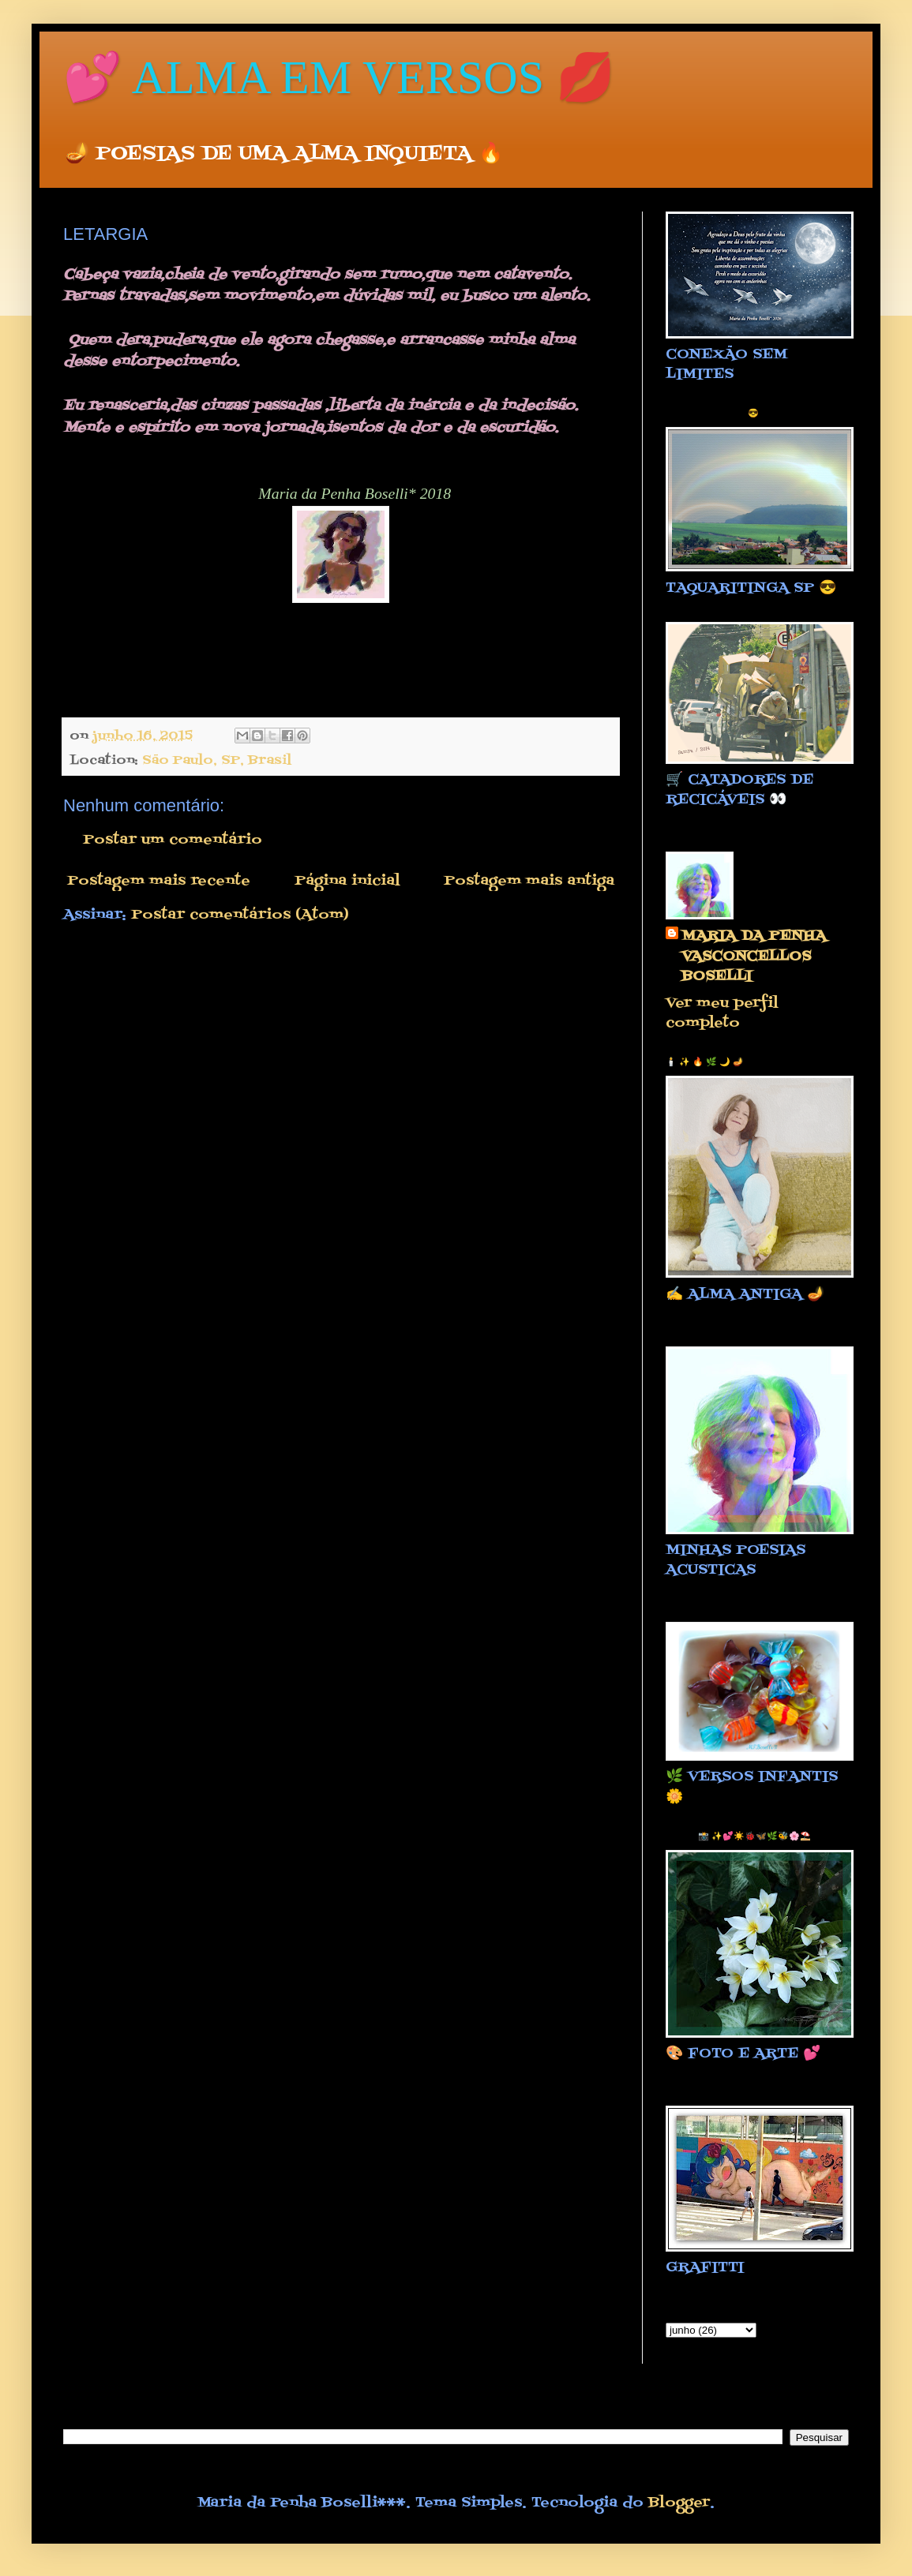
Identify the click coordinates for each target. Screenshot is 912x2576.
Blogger (679, 2503)
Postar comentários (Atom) (240, 915)
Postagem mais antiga (529, 881)
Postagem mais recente (158, 881)
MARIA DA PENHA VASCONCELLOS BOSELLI (753, 957)
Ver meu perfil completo (722, 1013)
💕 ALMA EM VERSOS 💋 (339, 77)
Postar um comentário (172, 840)
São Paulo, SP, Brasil (216, 760)
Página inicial (347, 881)
